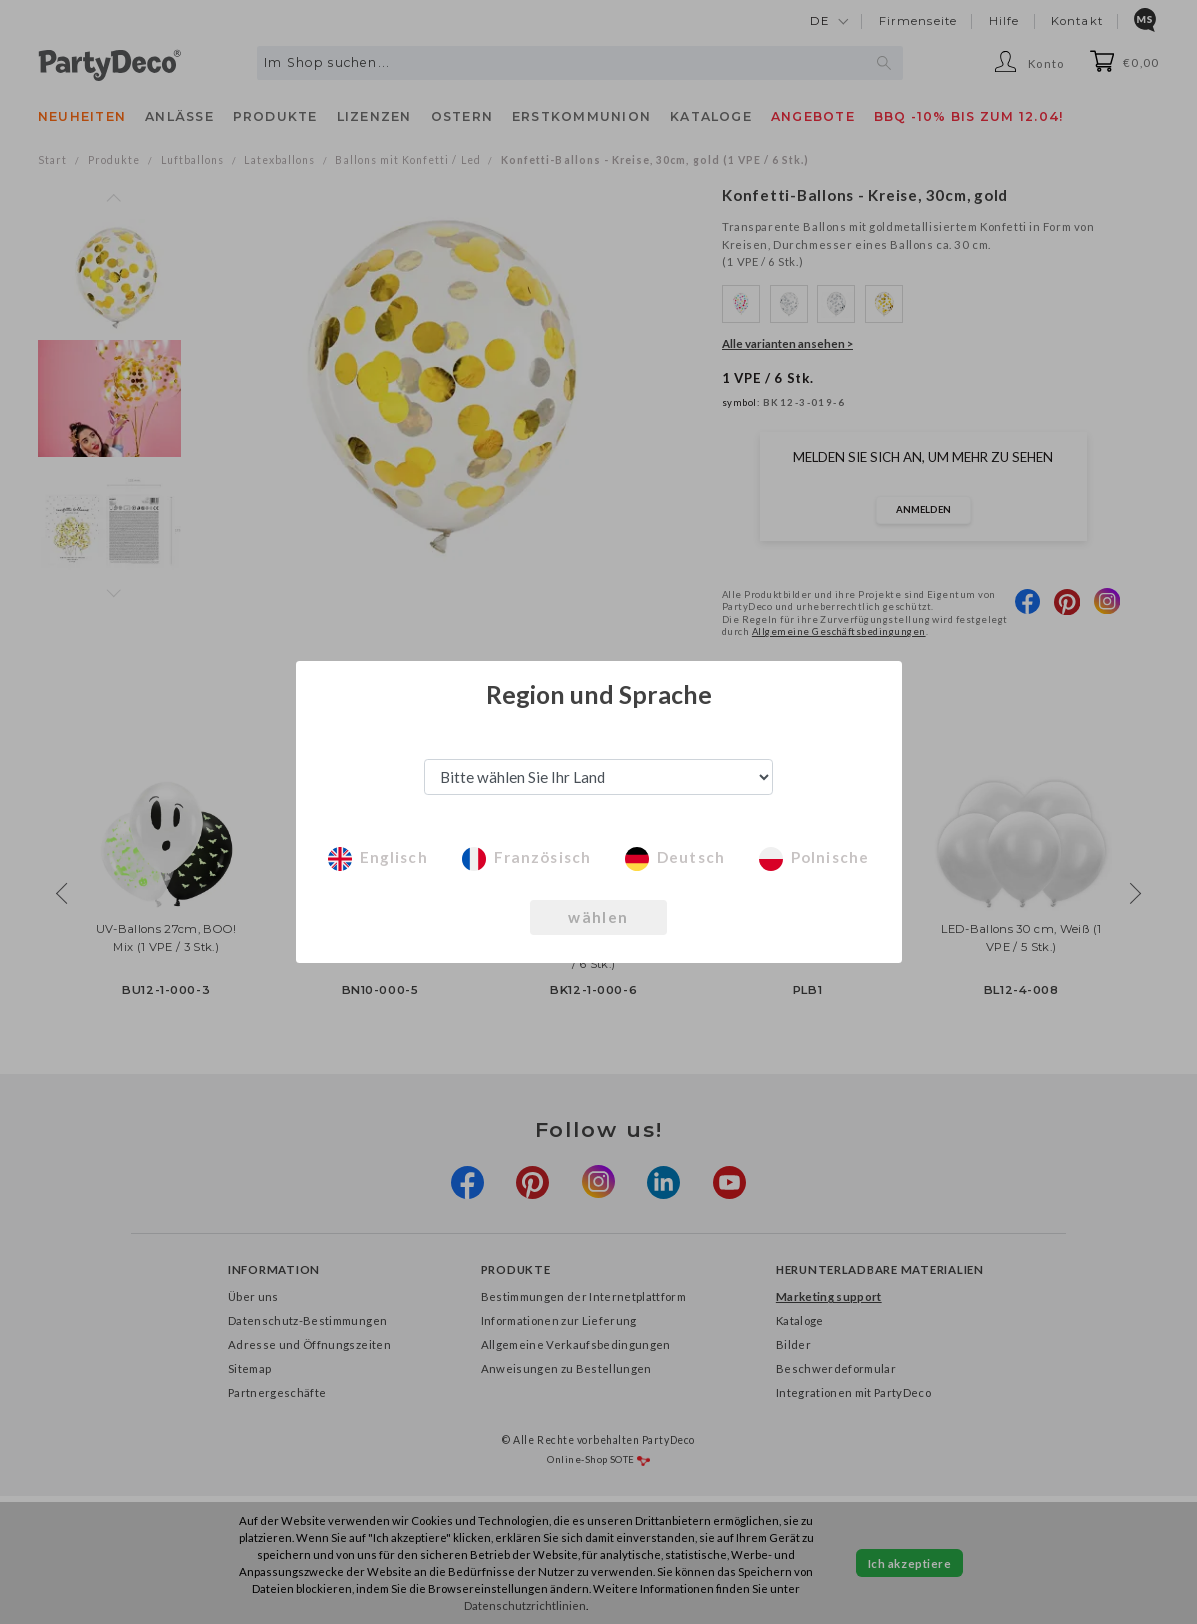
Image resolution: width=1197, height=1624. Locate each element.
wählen (598, 917)
